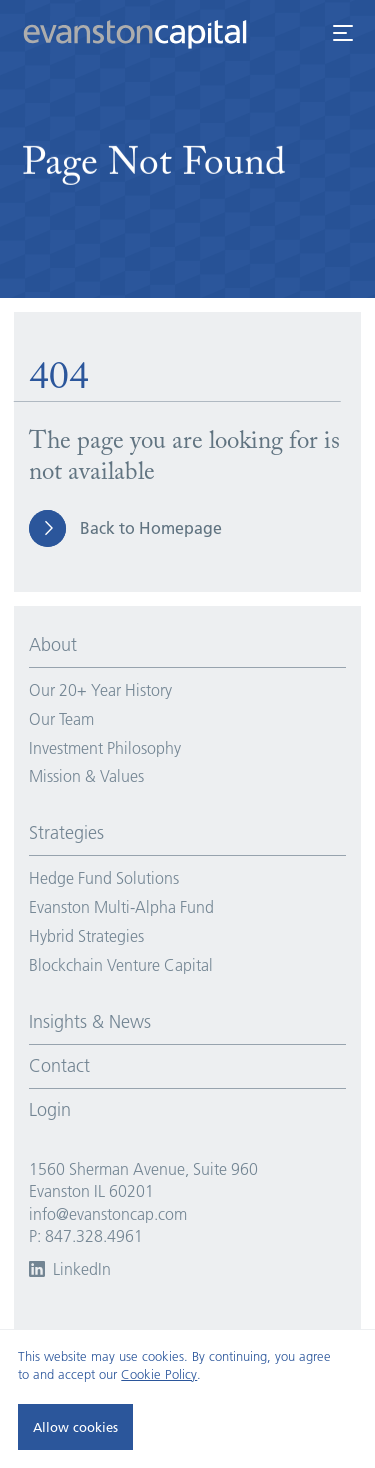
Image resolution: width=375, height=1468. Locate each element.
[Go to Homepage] (149, 24)
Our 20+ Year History (100, 690)
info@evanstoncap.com (108, 1214)
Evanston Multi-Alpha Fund (121, 907)
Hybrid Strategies (86, 936)
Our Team (61, 719)
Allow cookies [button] (75, 1427)
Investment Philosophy (105, 748)
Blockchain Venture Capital (121, 965)
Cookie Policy (159, 1374)
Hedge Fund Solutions (104, 878)
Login (50, 1110)
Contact (59, 1066)
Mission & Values (86, 776)
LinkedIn (70, 1269)
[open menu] (342, 33)
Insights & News (90, 1022)
